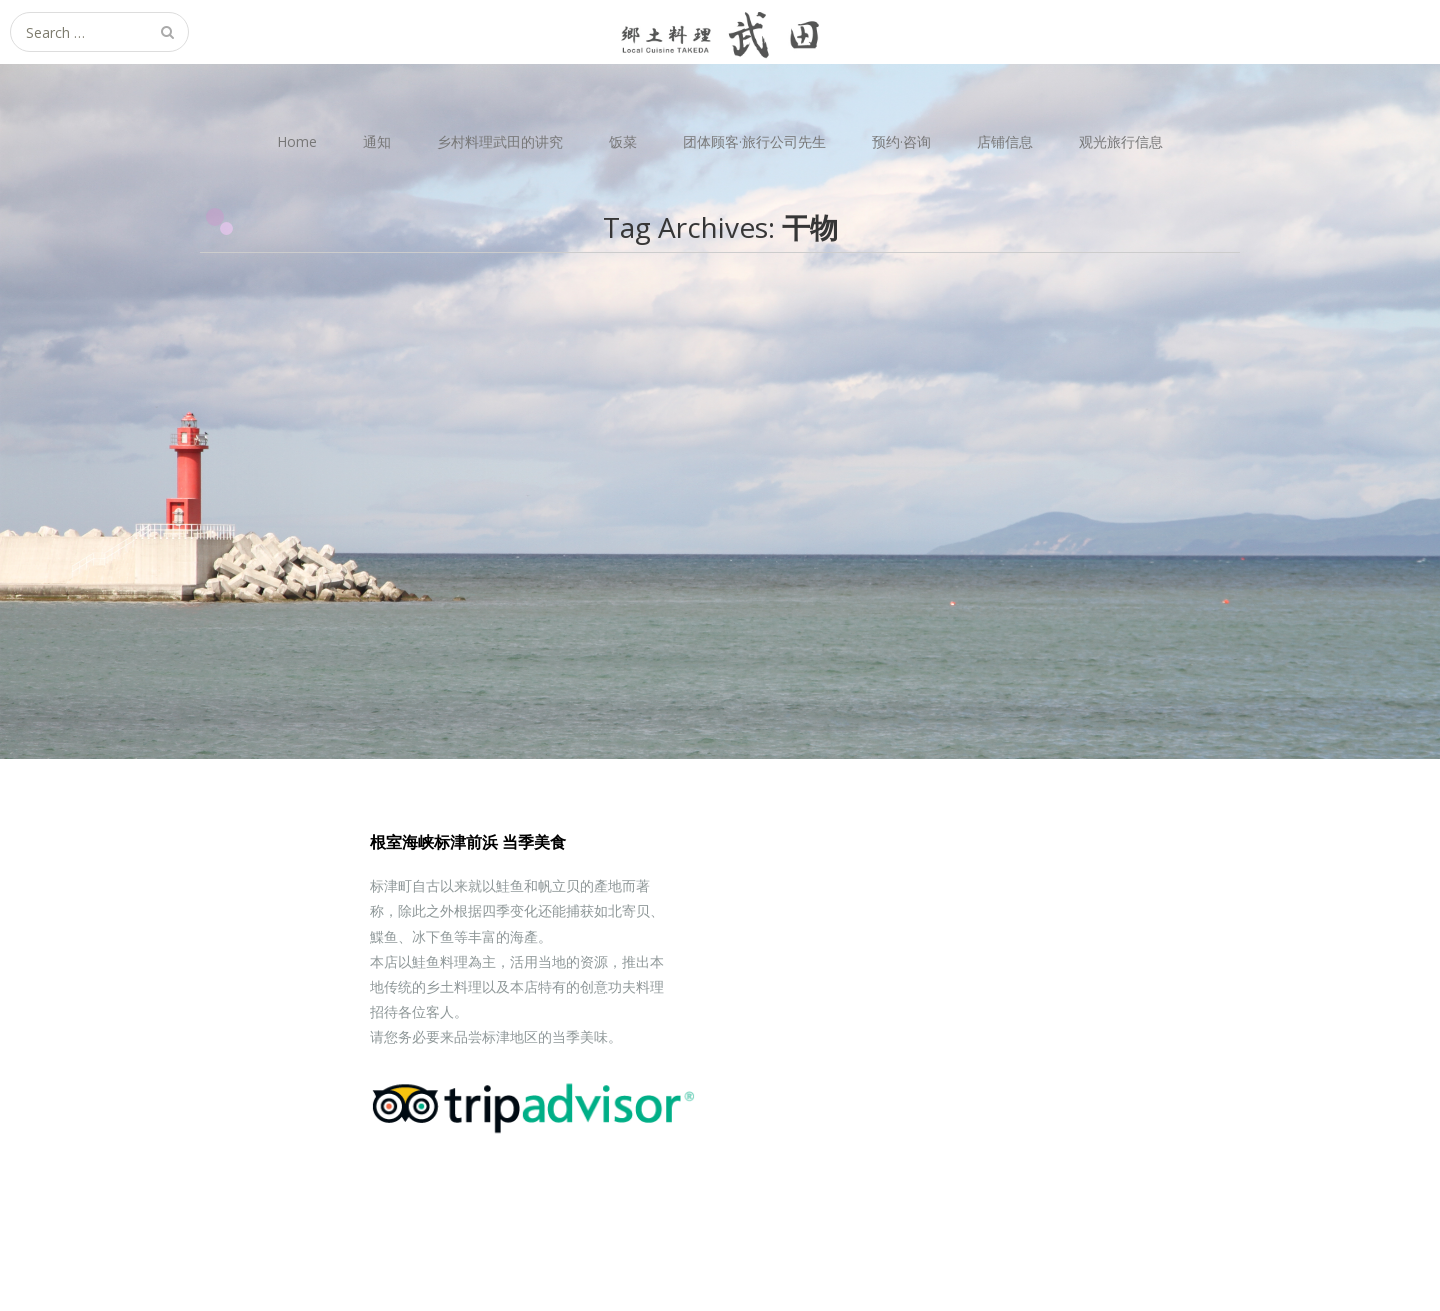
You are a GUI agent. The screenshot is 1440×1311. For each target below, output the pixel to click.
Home (297, 141)
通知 (377, 141)
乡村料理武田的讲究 (500, 141)
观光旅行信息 (1121, 141)
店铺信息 (1005, 141)
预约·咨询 (901, 141)
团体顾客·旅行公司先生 (754, 141)
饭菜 (623, 141)
